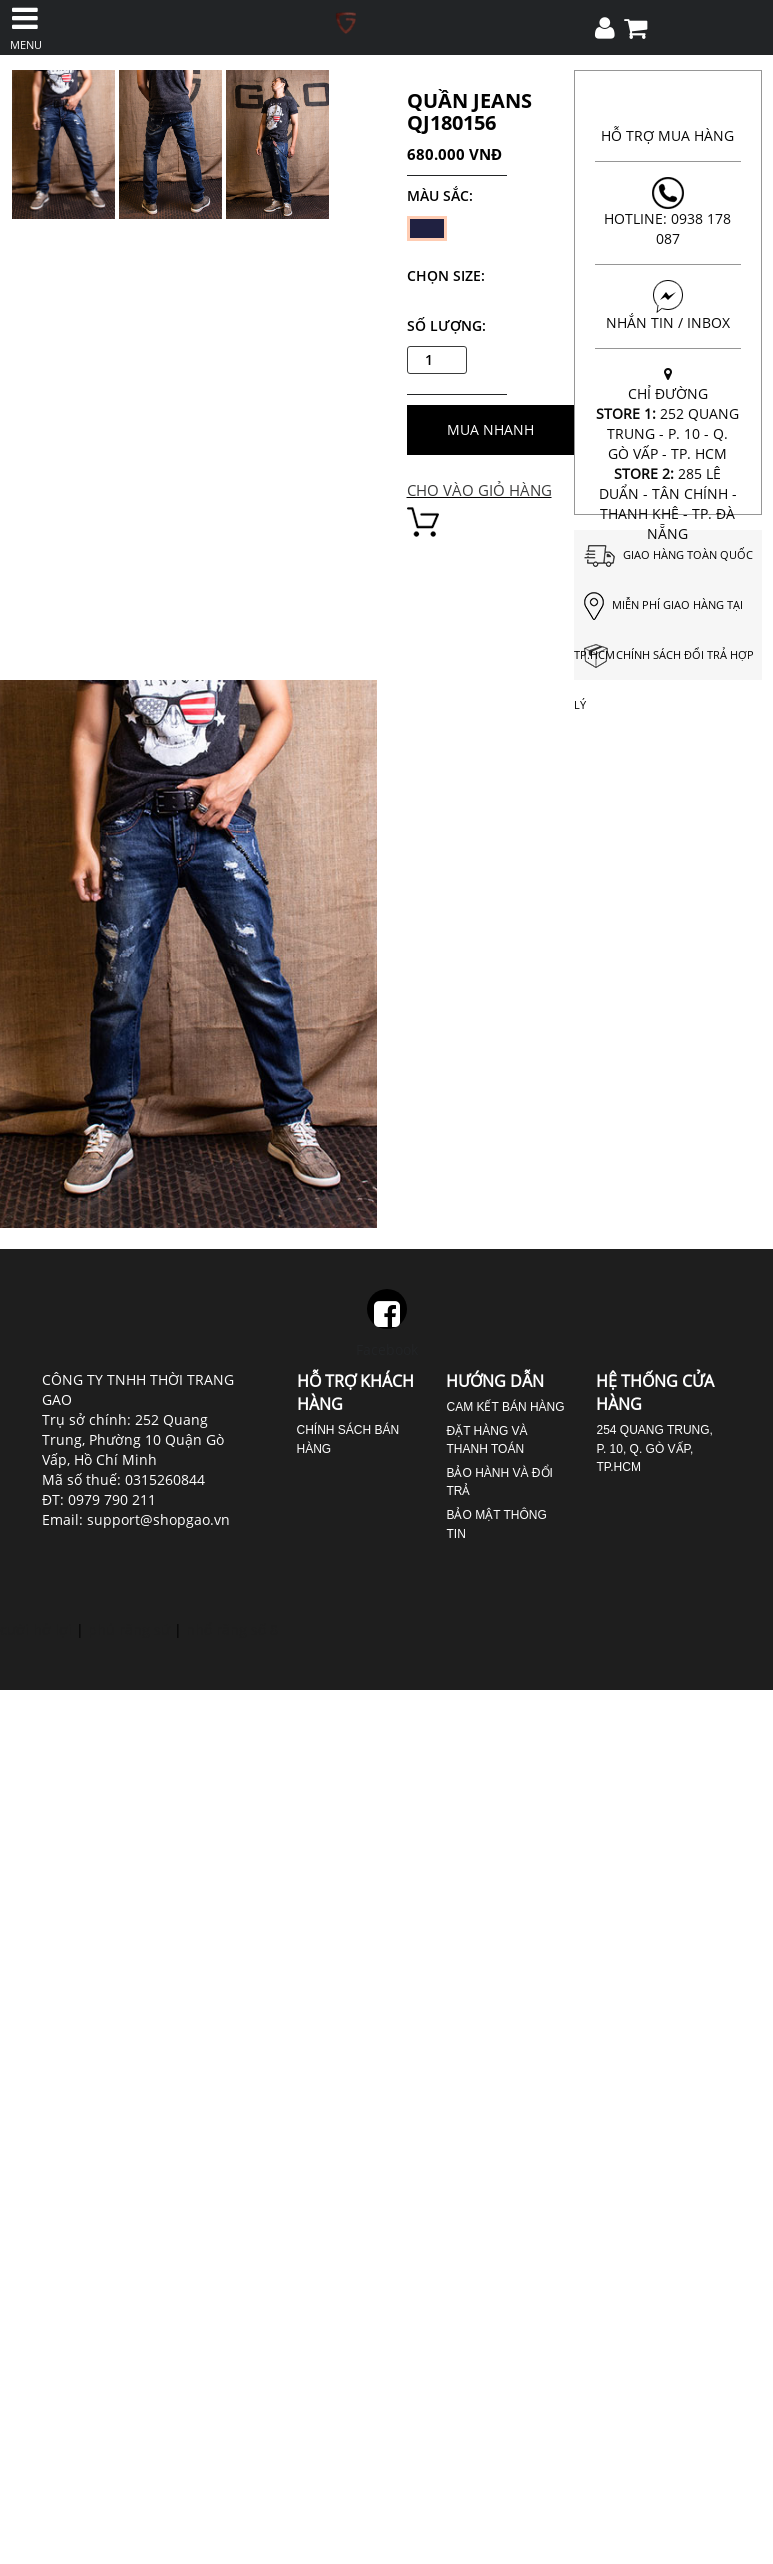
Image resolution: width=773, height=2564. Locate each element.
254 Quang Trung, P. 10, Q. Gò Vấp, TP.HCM (654, 1448)
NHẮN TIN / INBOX (668, 306)
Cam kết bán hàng (505, 1407)
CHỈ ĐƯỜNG (668, 454)
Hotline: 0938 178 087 (668, 212)
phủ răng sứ (129, 1629)
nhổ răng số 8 (232, 1629)
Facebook (387, 1324)
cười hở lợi (36, 1629)
